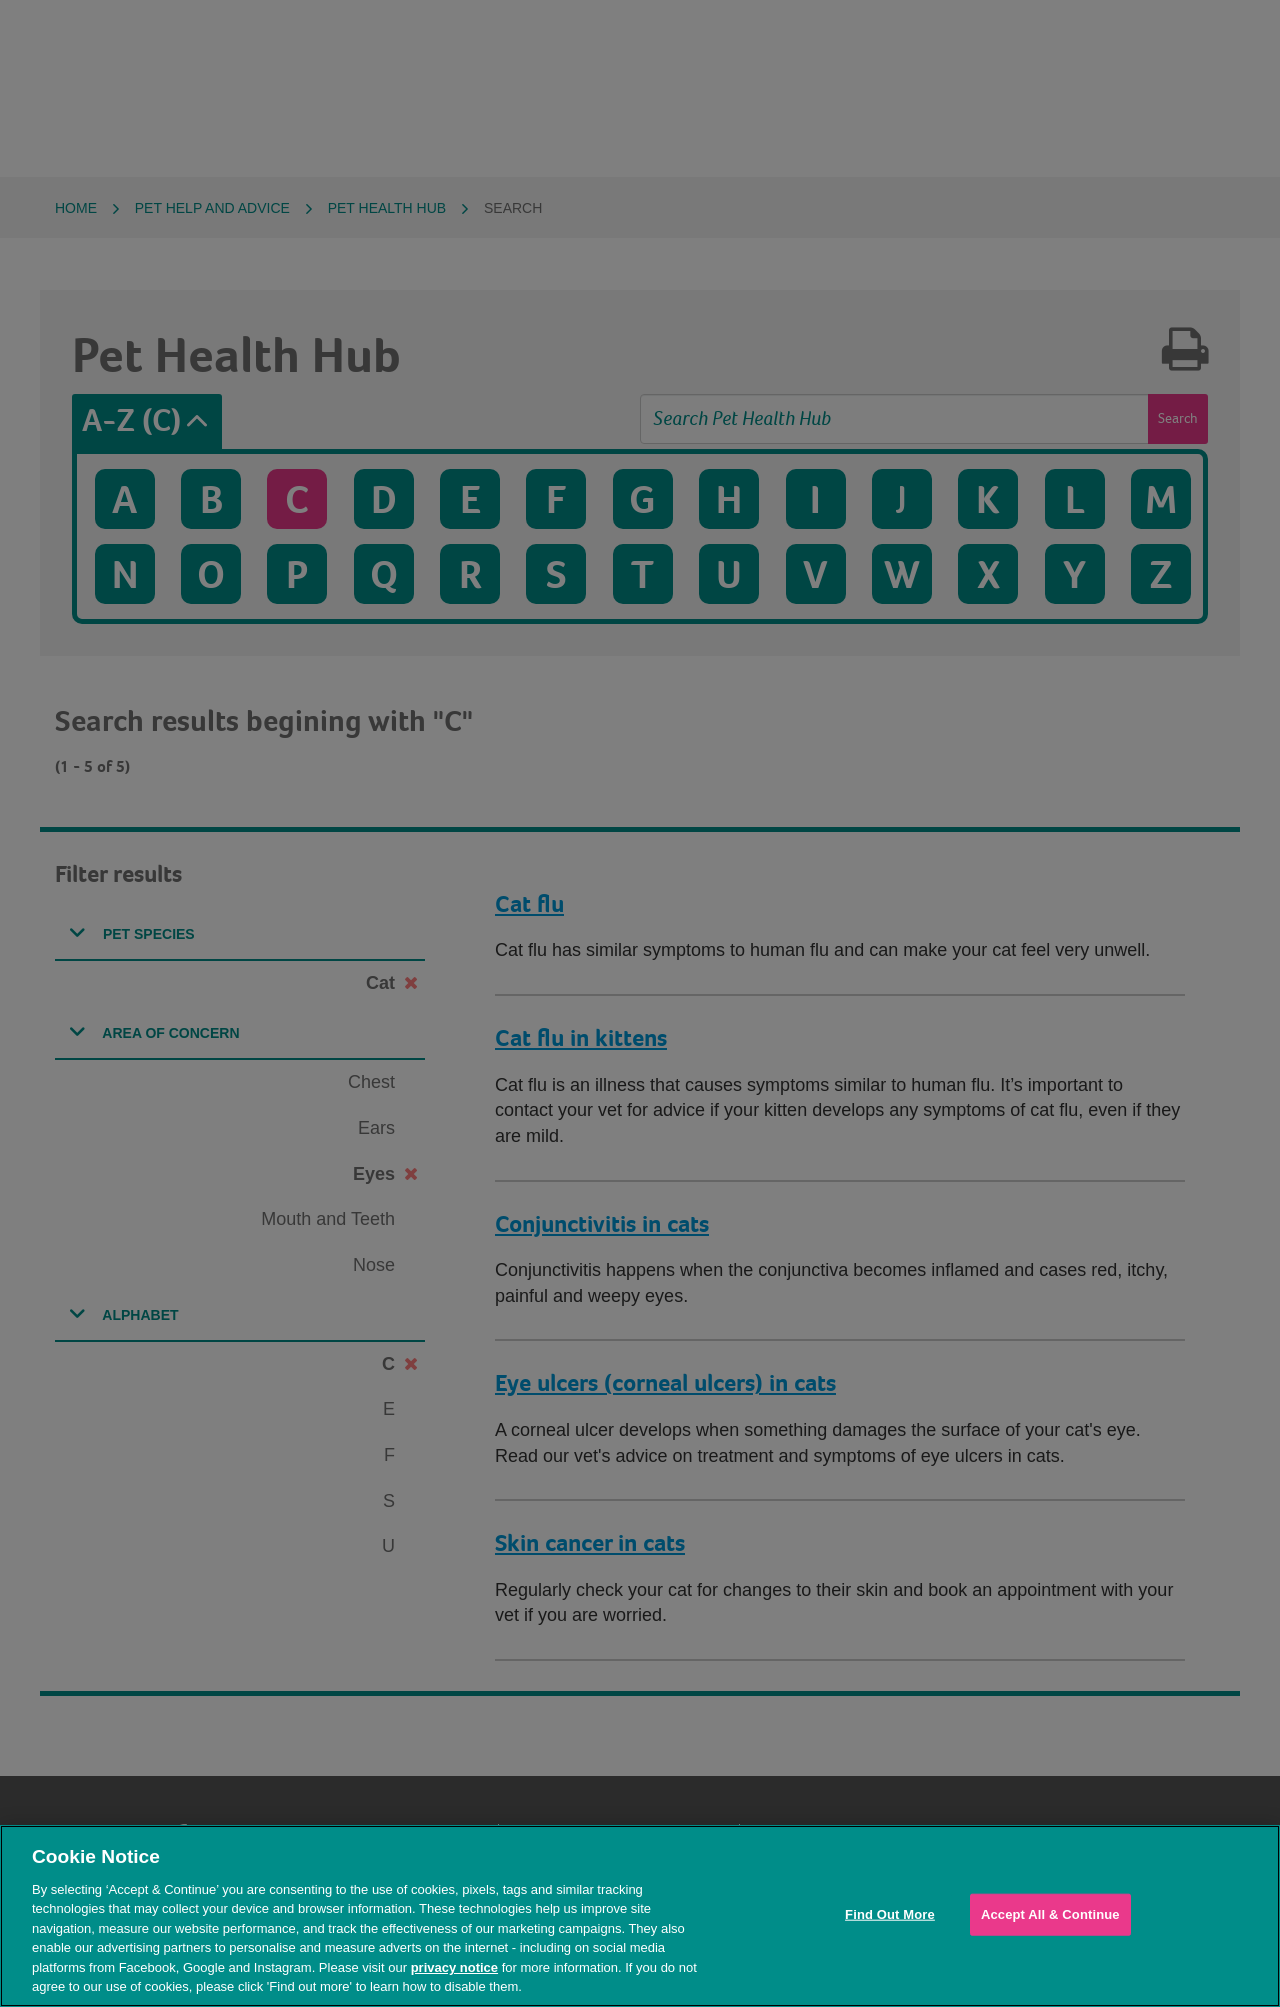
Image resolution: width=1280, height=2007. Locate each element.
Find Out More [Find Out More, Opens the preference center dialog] (890, 1914)
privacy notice (454, 1967)
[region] (640, 1916)
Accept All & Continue (1050, 1914)
